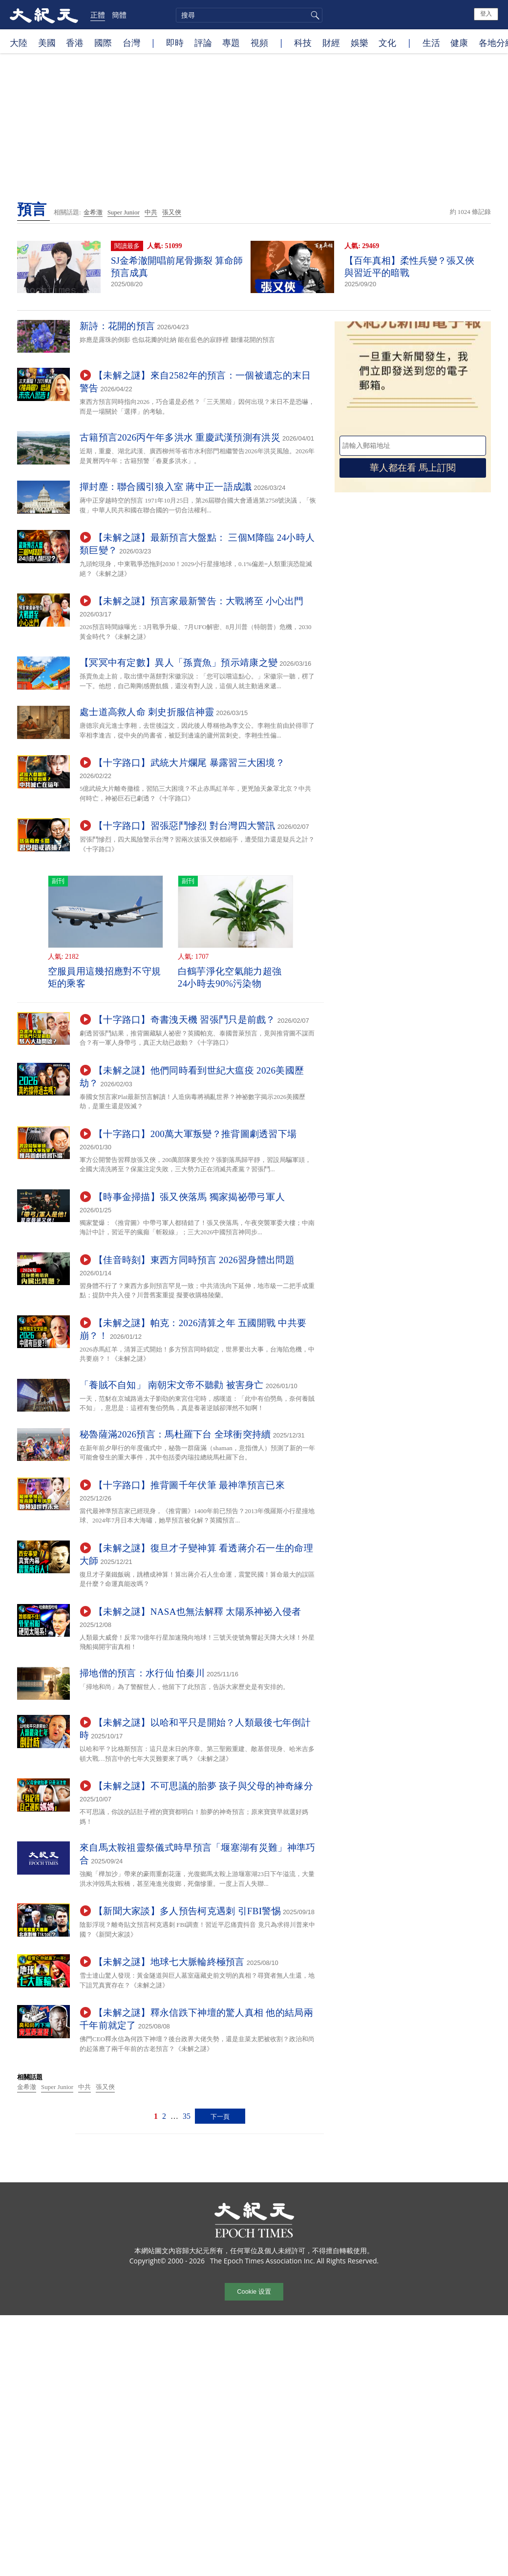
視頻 (259, 42)
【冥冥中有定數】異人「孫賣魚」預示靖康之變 (178, 662)
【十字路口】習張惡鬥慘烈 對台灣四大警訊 (184, 826)
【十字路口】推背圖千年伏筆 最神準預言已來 (189, 1485)
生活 (431, 42)
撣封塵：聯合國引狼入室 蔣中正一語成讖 (166, 487)
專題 (231, 42)
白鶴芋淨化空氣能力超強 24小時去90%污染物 (229, 977)
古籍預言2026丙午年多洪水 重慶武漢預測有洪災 (180, 437)
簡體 (119, 15)
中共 (151, 212)
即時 (175, 42)
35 (186, 2116)
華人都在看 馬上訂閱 (413, 468)
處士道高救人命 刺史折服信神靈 (147, 712)
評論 (203, 42)
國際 (103, 42)
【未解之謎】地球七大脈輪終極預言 (169, 1962)
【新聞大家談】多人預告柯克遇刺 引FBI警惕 (187, 1911)
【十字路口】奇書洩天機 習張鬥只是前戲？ (184, 1019)
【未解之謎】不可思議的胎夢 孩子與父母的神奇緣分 (203, 1786)
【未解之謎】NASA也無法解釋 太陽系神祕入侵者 (197, 1611)
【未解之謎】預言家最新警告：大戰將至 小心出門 (199, 601)
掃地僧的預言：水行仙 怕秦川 (142, 1673)
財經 (331, 42)
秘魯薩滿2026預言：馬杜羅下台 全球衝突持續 (175, 1434)
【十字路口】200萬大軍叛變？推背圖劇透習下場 (195, 1134)
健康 (459, 42)
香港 (75, 42)
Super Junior (123, 212)
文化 (387, 42)
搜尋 (313, 15)
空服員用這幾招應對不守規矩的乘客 (104, 977)
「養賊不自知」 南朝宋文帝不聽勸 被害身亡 (172, 1385)
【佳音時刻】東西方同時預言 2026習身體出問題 (194, 1260)
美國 (47, 42)
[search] (249, 15)
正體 (97, 15)
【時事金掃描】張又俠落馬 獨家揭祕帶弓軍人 (189, 1197)
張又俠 (171, 212)
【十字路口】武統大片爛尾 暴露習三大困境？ (189, 763)
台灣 (131, 42)
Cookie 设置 (254, 2291)
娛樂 (359, 42)
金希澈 (93, 212)
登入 (486, 13)
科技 (303, 42)
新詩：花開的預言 (117, 326)
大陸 (18, 42)
